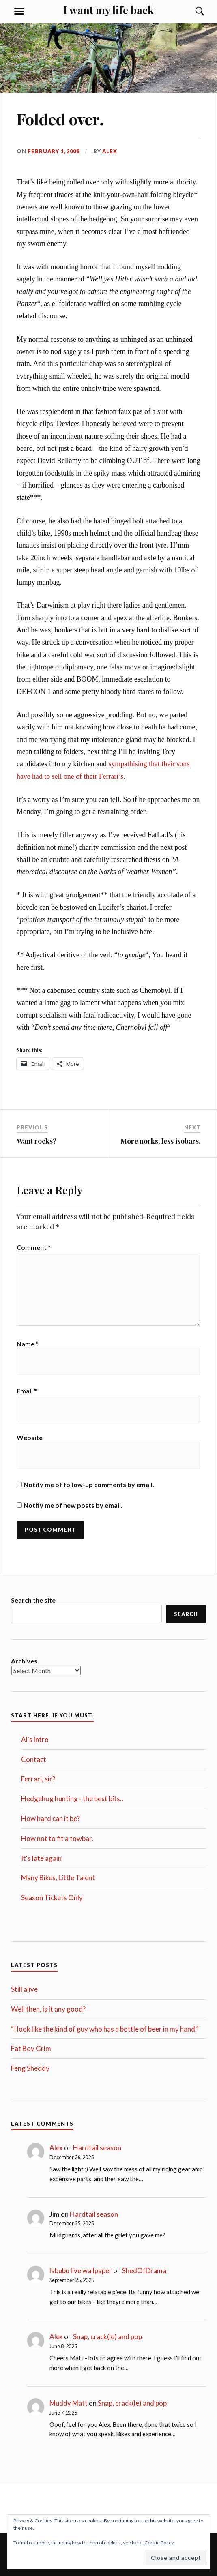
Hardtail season (97, 2147)
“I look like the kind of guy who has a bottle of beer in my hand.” (105, 2029)
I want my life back (108, 10)
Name (28, 1344)
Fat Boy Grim (31, 2048)
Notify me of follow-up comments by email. (89, 1484)
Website (30, 1437)
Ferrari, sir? (38, 1778)
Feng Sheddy (30, 2068)
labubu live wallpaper (80, 2270)
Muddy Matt (68, 2403)
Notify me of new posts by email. (73, 1505)
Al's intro (35, 1739)
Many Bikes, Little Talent (58, 1877)
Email (27, 1391)
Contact (33, 1759)
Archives (24, 1661)
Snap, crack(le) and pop (107, 2336)
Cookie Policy (159, 2543)
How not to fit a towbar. (57, 1838)
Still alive (24, 1989)
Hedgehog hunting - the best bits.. (72, 1798)
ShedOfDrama (144, 2270)
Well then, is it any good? (48, 2009)
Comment (34, 1247)
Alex (109, 151)
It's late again (41, 1858)
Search (186, 1614)
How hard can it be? (50, 1818)
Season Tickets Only (52, 1897)
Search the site (33, 1600)
